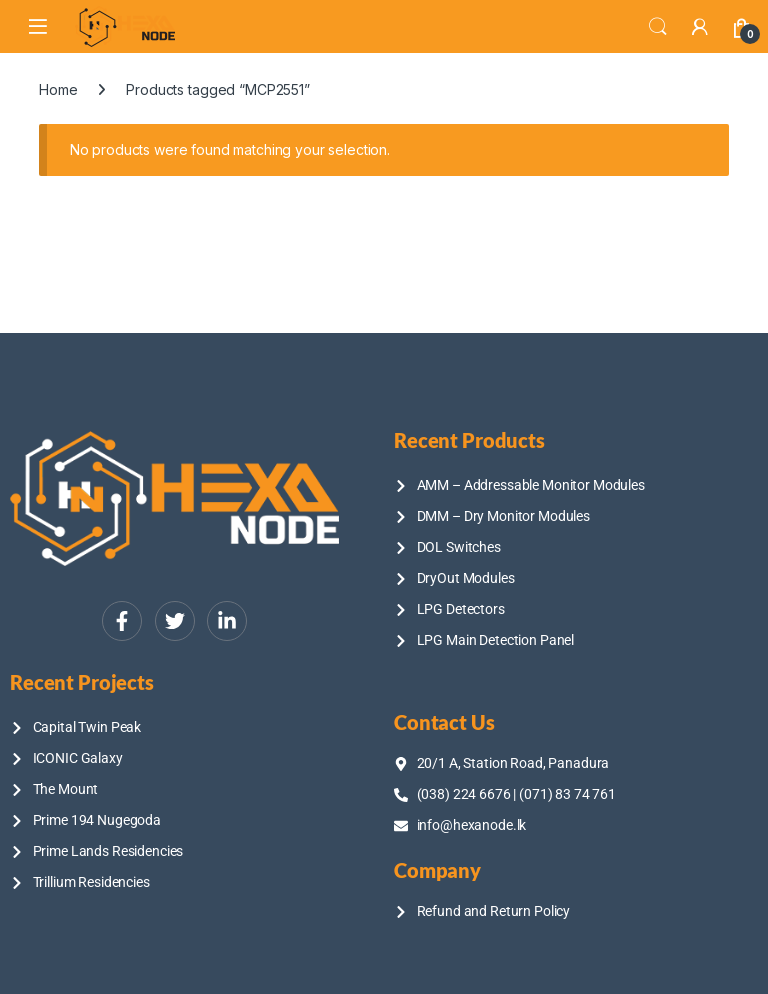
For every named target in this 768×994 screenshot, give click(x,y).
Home (58, 89)
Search (658, 27)
